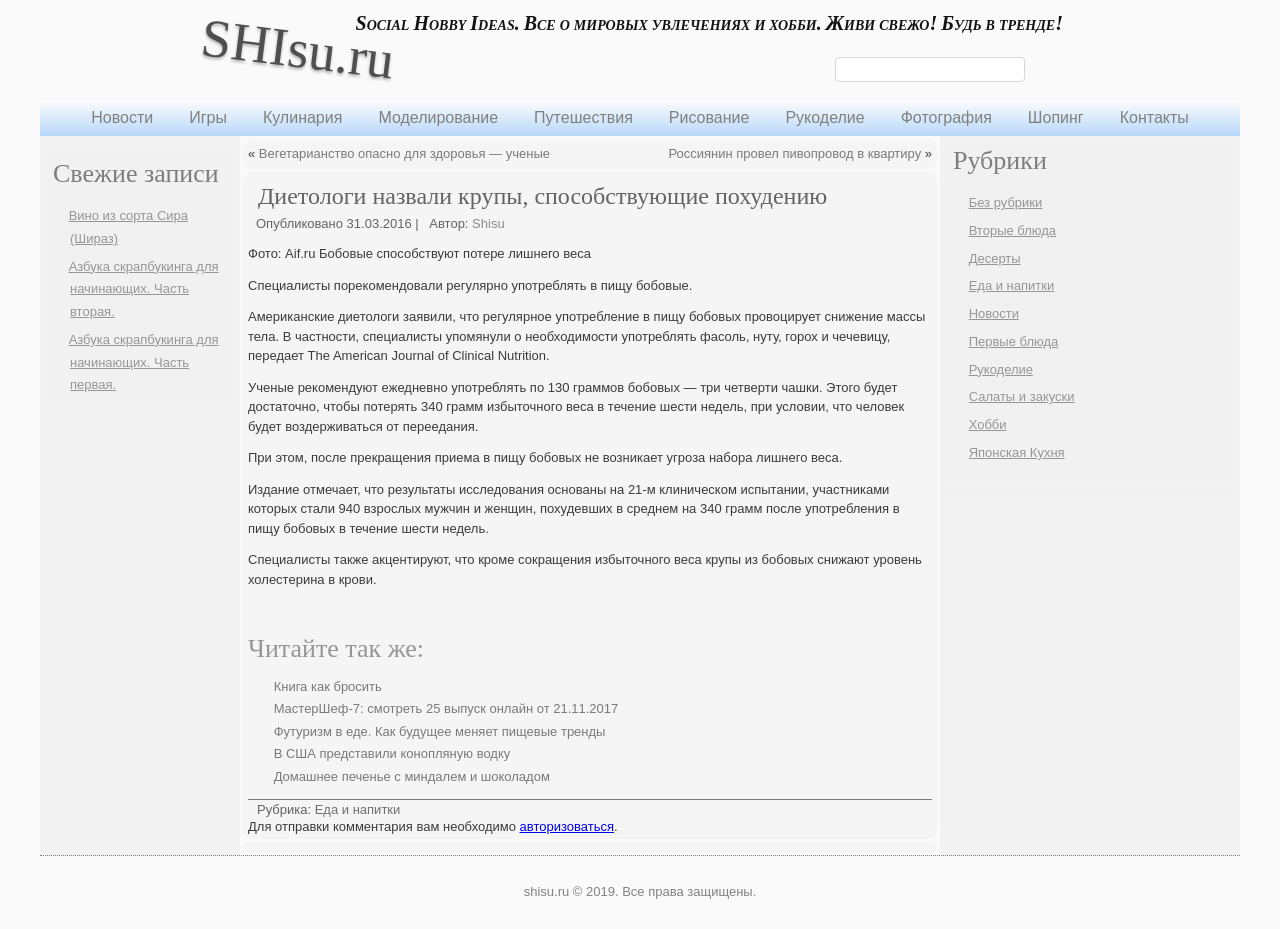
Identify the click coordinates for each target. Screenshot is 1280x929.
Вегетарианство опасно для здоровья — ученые (404, 153)
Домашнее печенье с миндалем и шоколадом (412, 776)
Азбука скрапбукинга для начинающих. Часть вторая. (144, 289)
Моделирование (438, 117)
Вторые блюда (1012, 230)
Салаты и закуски (1022, 396)
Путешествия (583, 117)
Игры (208, 117)
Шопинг (1056, 117)
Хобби (988, 424)
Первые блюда (1014, 341)
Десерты (995, 258)
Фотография (946, 117)
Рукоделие (824, 117)
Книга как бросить (328, 686)
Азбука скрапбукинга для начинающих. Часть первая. (144, 362)
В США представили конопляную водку (392, 753)
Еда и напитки (358, 809)
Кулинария (302, 117)
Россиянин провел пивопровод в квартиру (794, 153)
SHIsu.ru (297, 48)
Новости (122, 117)
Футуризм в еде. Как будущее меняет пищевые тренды (440, 731)
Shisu (488, 223)
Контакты (1154, 117)
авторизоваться (567, 826)
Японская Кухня (1017, 452)
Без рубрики (1006, 202)
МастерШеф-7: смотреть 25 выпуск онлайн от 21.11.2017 (446, 708)
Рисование (709, 117)
